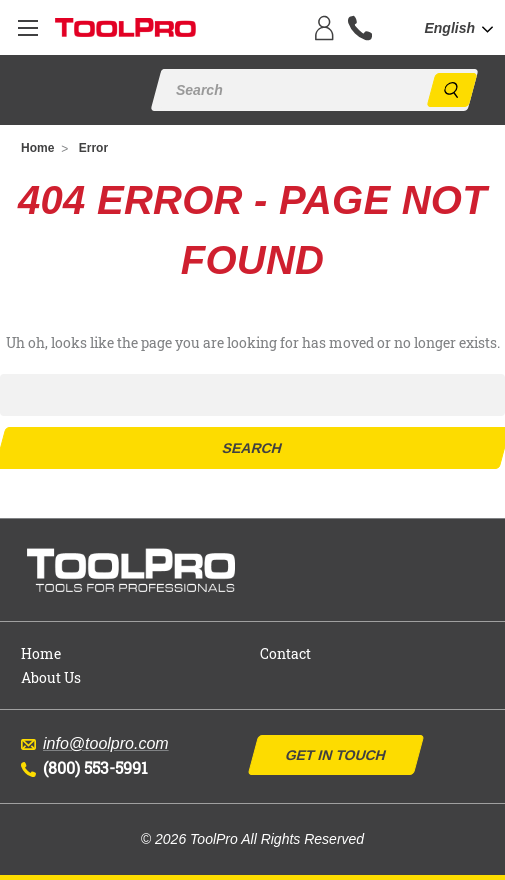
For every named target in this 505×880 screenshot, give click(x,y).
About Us (51, 677)
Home (41, 653)
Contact (285, 653)
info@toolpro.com (95, 743)
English (449, 28)
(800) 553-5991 (84, 767)
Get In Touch (335, 755)
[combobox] (464, 28)
